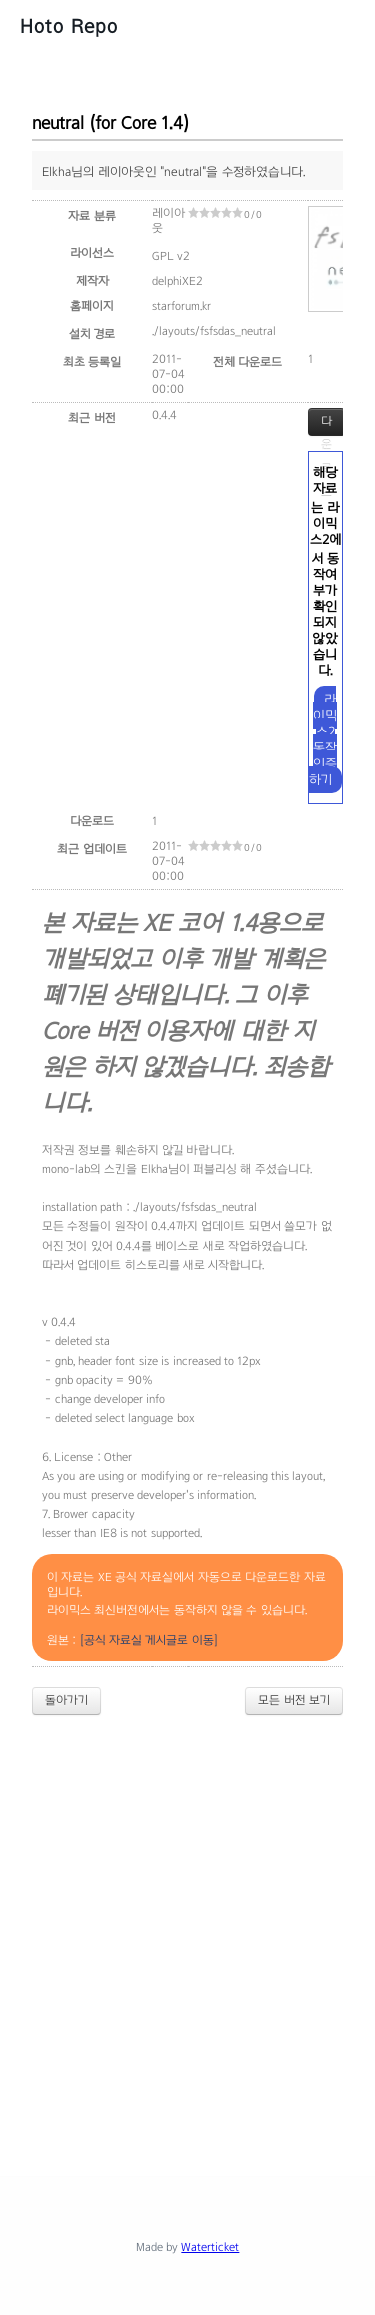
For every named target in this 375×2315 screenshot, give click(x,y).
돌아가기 (66, 1700)
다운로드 (326, 425)
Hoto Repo (69, 26)
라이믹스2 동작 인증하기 (323, 739)
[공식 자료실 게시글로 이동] (149, 1640)
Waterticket (210, 2247)
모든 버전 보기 (294, 1700)
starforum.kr (181, 306)
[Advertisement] (187, 1928)
